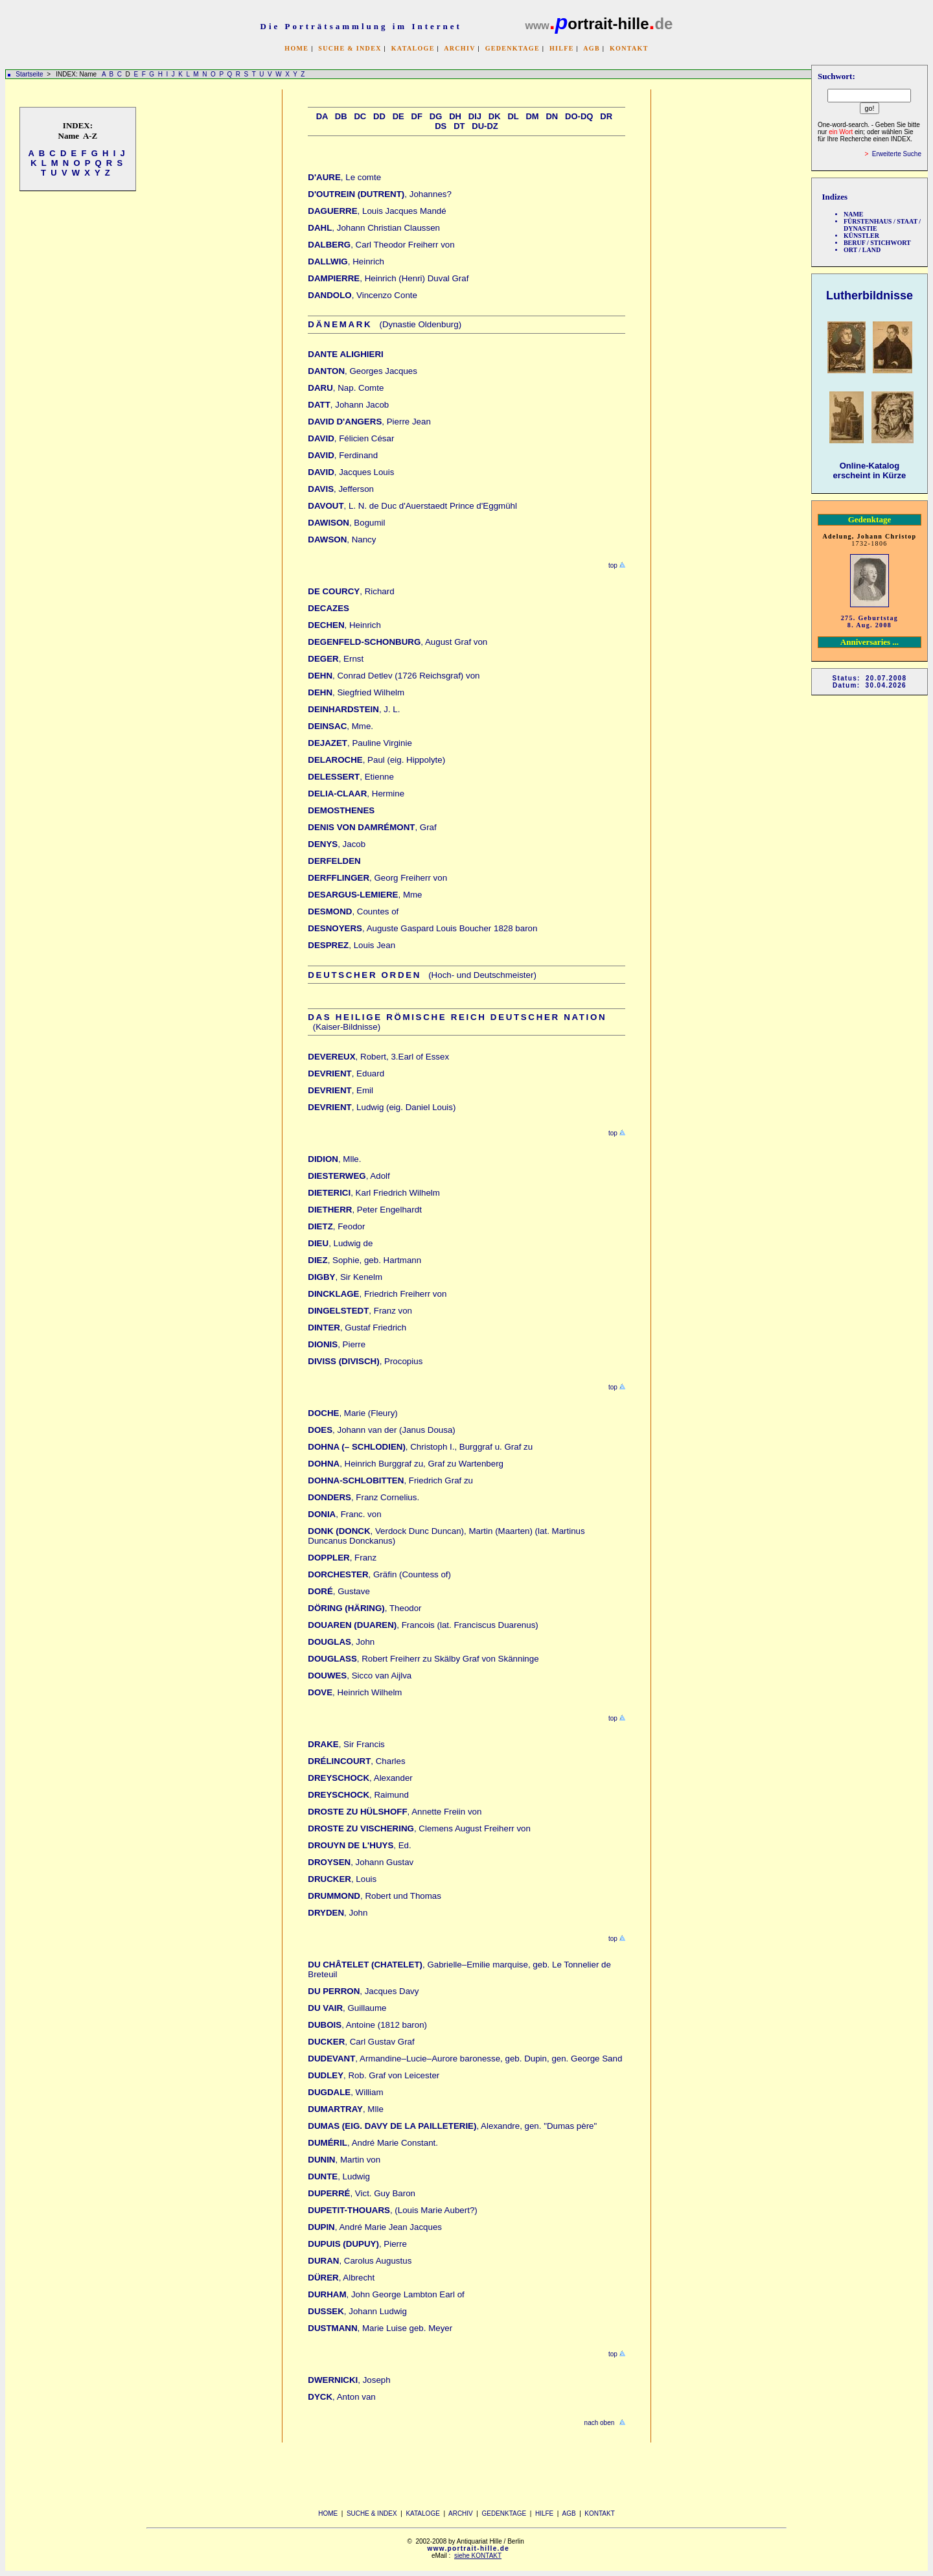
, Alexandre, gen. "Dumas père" (452, 2126)
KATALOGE (413, 48)
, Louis (342, 1879)
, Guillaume (347, 2008)
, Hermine (356, 793)
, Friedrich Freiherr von (377, 1294)
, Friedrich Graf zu (390, 1480)
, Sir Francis (346, 1744)
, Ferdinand (343, 455)
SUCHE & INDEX (349, 48)
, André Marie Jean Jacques (375, 2227)
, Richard (351, 591)
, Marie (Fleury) (352, 1413)
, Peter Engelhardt (365, 1209)
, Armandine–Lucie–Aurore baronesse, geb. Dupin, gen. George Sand (465, 2058)
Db (341, 116)
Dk (495, 116)
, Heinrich (346, 261)
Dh (455, 116)
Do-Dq (579, 116)
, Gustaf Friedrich (357, 1327)
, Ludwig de (340, 1243)
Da (322, 116)
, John (341, 1642)
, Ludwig (339, 2176)
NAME (854, 214)
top (611, 565)
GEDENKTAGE (512, 48)
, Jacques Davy (363, 1991)
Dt (459, 126)
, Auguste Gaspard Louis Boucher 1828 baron (422, 928)
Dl (512, 116)
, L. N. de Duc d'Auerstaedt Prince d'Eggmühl (412, 506)
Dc (360, 116)
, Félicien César (351, 438)
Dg (436, 116)
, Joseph (349, 2380)
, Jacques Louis (351, 472)
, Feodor (336, 1226)
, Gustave (339, 1591)
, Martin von (344, 2159)
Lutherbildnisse (869, 295)
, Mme (365, 894)
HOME (296, 48)
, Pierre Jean (369, 421)
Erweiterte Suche (896, 153)
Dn (552, 116)
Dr (606, 116)
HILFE (561, 48)
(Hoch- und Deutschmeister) (422, 975)
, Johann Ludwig (357, 2311)
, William (345, 2092)
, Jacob (336, 844)
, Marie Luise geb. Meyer (380, 2328)
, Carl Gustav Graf (361, 2042)
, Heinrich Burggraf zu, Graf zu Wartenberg (405, 1463)
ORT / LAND (862, 249)
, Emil (340, 1090)
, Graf (372, 827)
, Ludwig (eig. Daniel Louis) (381, 1107)
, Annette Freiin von (394, 1811)
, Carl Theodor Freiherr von (381, 244)
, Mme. (340, 726)
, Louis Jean (351, 945)
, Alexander (360, 1778)
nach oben (599, 2422)
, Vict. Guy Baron (361, 2193)
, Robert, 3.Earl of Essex (378, 1057)
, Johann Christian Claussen (374, 228)
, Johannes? (380, 194)
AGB (591, 48)
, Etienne (351, 777)
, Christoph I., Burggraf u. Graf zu (420, 1447)
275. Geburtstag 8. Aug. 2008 (869, 621)
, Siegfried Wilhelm (356, 692)
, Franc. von (344, 1514)
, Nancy (342, 539)
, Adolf (348, 1176)
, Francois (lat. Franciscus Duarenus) (423, 1625)
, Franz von (360, 1311)
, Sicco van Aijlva (359, 1675)
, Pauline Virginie (360, 743)
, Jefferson (341, 489)
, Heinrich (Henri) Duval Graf (388, 278)
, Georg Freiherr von (377, 878)
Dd (379, 116)
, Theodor (364, 1608)
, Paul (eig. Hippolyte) (376, 760)
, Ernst (335, 659)
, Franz (342, 1557)
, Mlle (346, 2109)
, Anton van (341, 2397)
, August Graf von (397, 642)
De (398, 116)
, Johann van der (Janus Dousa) (381, 1430)
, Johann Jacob (348, 405)
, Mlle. (334, 1159)
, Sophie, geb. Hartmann (364, 1260)
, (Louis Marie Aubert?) (392, 2210)
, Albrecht (341, 2277)
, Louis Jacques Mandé (377, 211)
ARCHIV (459, 48)
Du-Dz (485, 126)
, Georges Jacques (362, 371)
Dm (531, 116)
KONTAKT (629, 48)
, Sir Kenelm (345, 1277)
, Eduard (346, 1073)
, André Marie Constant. (373, 2143)
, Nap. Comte (346, 388)
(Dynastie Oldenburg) (384, 324)
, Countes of (353, 911)
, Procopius (365, 1361)
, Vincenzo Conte (362, 295)
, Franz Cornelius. (363, 1497)
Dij (474, 116)
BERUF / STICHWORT (877, 242)
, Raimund (358, 1795)
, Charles (356, 1761)
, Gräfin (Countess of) (379, 1574)
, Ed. (359, 1845)
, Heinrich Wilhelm (355, 1692)
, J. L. (354, 709)
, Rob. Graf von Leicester (373, 2075)
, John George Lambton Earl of (386, 2294)
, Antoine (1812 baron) (367, 2025)
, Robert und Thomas (374, 1896)
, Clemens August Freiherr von (419, 1828)
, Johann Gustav (360, 1862)
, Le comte (344, 177)
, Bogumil (346, 523)
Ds (440, 126)
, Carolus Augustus (359, 2261)
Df (416, 116)
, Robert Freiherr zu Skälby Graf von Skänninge (423, 1659)
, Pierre (336, 1344)
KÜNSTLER (861, 235)
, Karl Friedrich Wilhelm (374, 1193)
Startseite (29, 74)
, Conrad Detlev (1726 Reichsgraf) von (393, 675)
